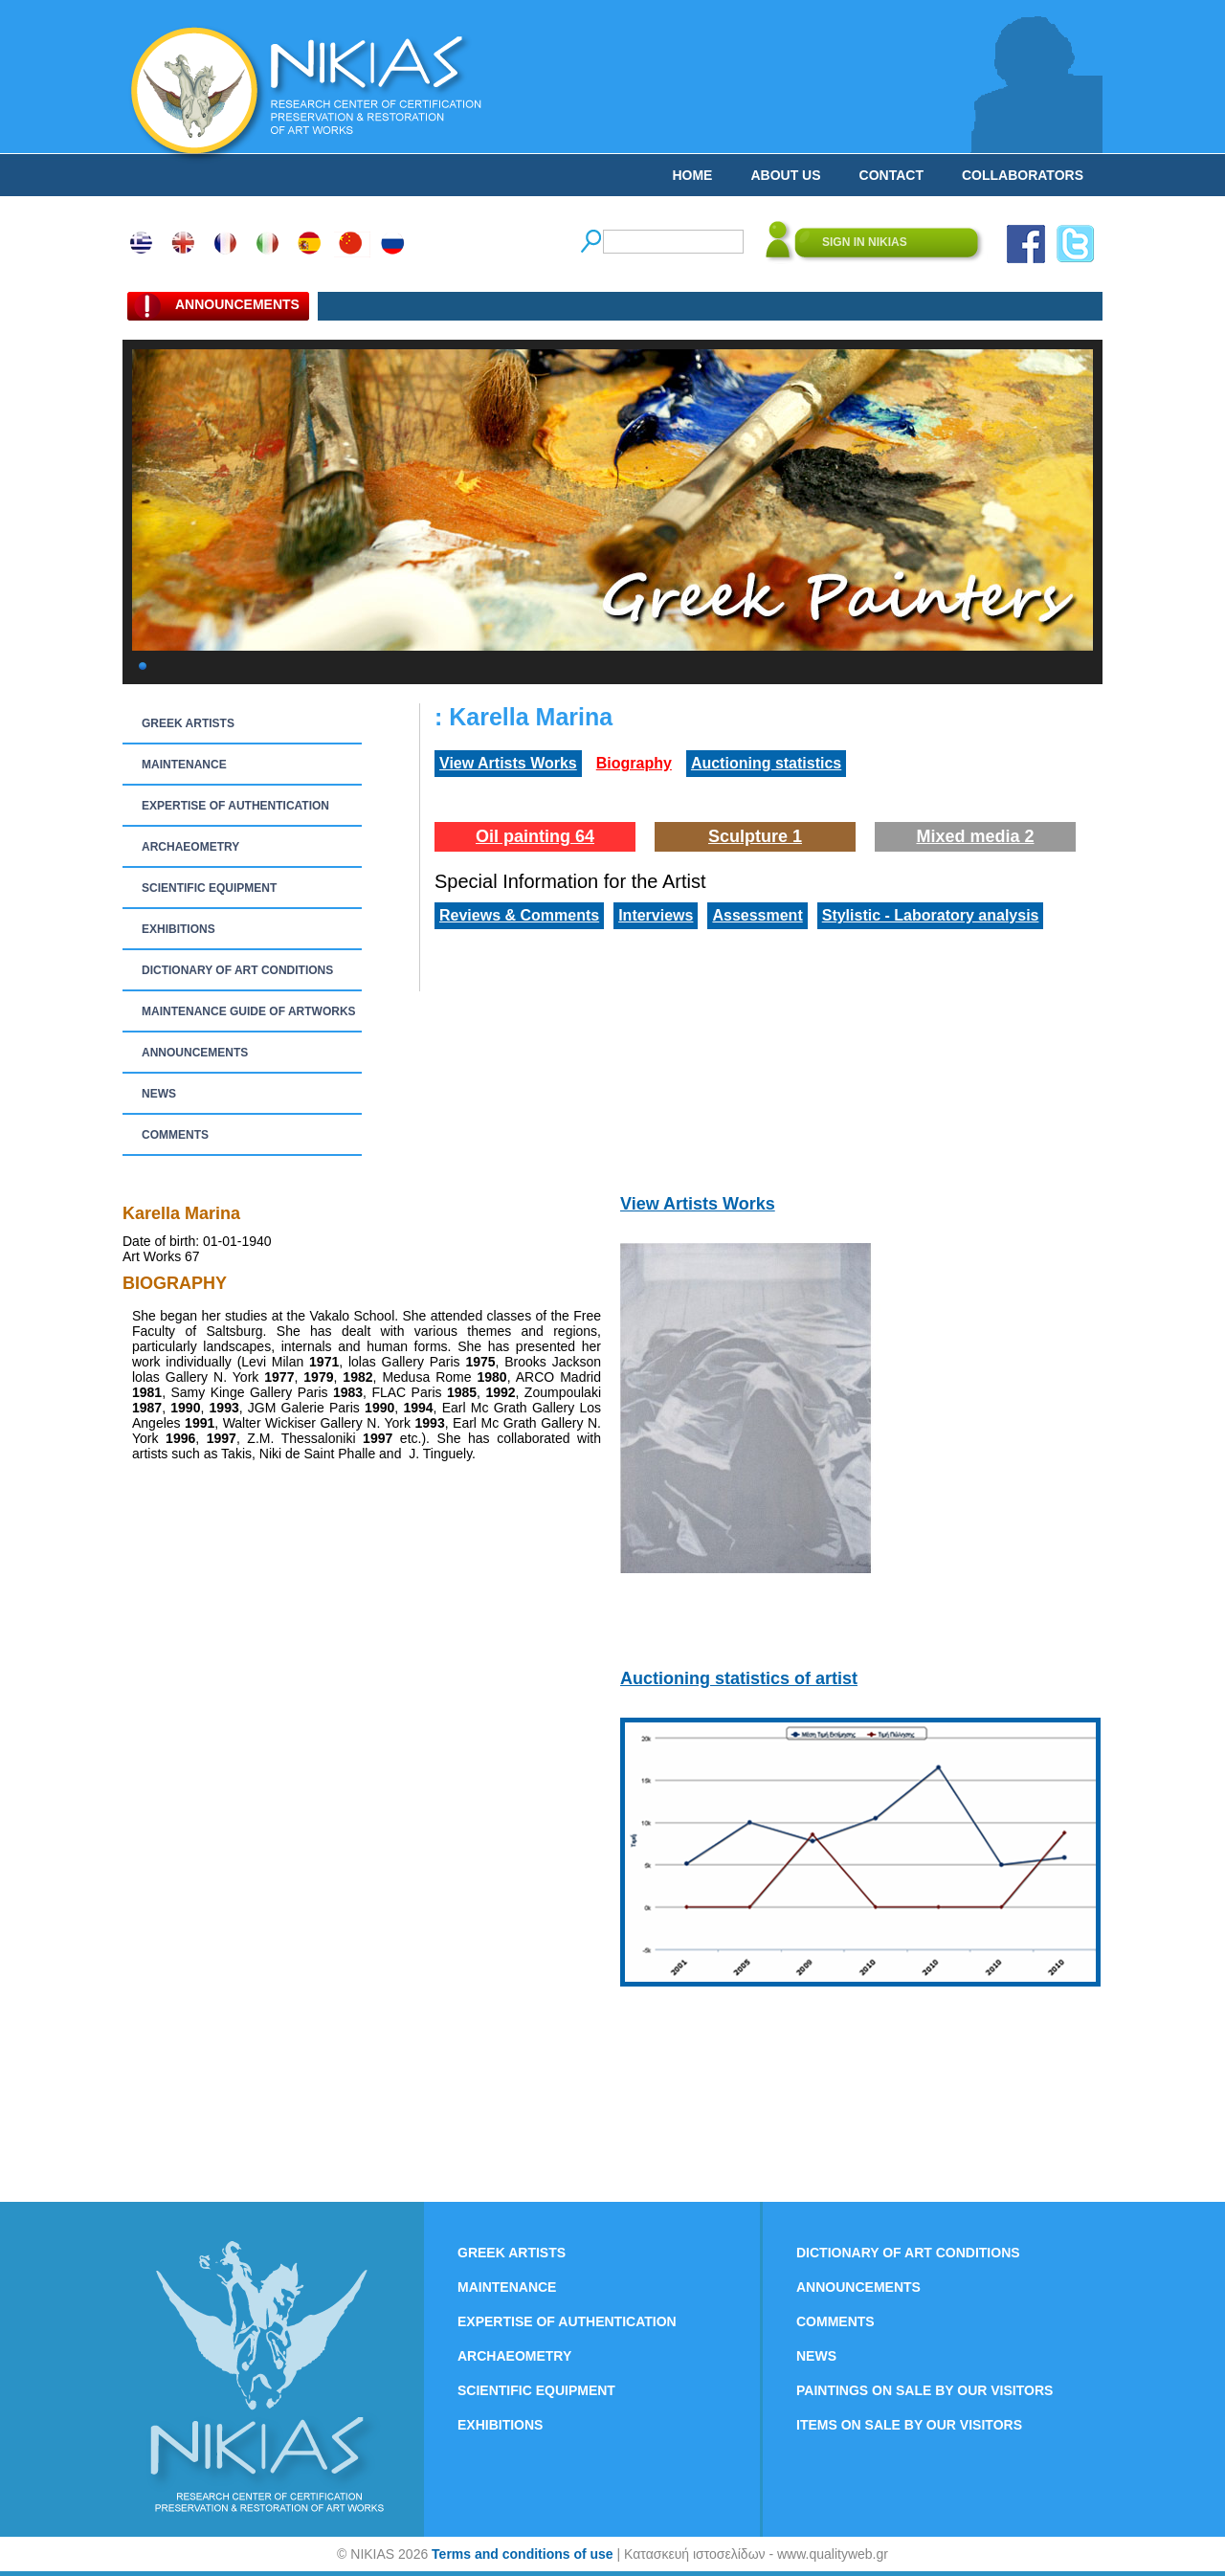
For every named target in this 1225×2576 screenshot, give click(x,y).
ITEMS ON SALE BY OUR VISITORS (909, 2424)
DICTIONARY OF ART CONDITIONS (237, 970)
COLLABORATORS (1022, 175)
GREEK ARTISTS (188, 723)
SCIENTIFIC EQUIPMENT (209, 888)
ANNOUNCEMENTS (195, 1052)
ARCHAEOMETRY (190, 847)
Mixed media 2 (975, 836)
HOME (692, 175)
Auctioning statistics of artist (739, 1678)
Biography (634, 763)
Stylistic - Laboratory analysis (930, 915)
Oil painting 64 (535, 836)
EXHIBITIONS (178, 929)
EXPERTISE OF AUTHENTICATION (235, 805)
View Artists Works (508, 763)
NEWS (159, 1093)
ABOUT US (785, 175)
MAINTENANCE (184, 764)
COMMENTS (175, 1135)
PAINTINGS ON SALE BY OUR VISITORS (924, 2390)
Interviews (655, 915)
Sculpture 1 (755, 836)
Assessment (757, 915)
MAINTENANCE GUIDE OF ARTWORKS (249, 1011)
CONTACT (891, 175)
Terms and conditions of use (522, 2554)
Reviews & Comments (519, 915)
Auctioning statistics (766, 763)
